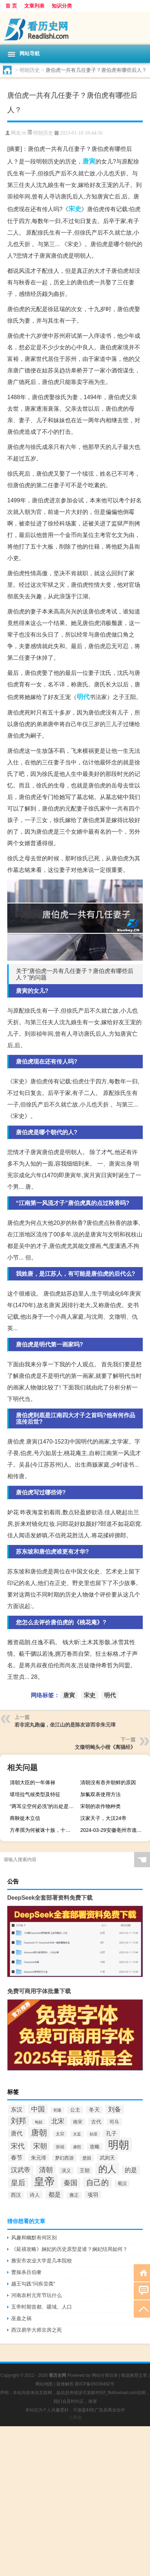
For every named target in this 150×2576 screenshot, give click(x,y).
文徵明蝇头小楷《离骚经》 (105, 1747)
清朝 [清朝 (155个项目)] (46, 2170)
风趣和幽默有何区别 (34, 2237)
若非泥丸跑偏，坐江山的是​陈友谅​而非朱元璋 (65, 1725)
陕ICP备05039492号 (94, 2384)
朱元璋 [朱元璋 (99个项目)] (38, 2158)
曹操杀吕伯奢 (26, 2272)
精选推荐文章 (134, 2375)
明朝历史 (30, 70)
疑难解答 (65, 2384)
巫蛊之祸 (21, 2318)
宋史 (74, 209)
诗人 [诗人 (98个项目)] (35, 2195)
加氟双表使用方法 (100, 1794)
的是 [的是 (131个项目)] (131, 2170)
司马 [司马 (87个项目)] (114, 2122)
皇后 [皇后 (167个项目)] (18, 2183)
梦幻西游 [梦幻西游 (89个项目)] (64, 2158)
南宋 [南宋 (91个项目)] (77, 2122)
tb (24, 133)
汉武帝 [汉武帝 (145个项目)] (20, 2170)
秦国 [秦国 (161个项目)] (70, 2183)
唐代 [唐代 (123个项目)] (16, 2133)
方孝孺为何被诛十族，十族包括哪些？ (44, 1830)
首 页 (11, 6)
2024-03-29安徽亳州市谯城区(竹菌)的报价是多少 (114, 1830)
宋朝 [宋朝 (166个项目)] (40, 2146)
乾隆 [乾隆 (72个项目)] (57, 2110)
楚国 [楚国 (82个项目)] (86, 2158)
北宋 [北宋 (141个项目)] (57, 2121)
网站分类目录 (105, 2375)
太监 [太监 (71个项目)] (77, 2134)
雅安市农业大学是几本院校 (41, 2260)
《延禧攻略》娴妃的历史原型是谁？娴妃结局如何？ (69, 2249)
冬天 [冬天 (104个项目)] (94, 2110)
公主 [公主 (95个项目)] (75, 2110)
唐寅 (88, 161)
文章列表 (34, 6)
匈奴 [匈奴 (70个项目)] (39, 2122)
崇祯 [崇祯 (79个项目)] (60, 2146)
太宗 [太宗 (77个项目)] (60, 2133)
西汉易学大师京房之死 (36, 2330)
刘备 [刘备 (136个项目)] (114, 2109)
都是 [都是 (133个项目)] (54, 2194)
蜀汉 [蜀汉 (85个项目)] (122, 2183)
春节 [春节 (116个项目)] (16, 2157)
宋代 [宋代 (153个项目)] (18, 2146)
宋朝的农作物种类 (100, 1806)
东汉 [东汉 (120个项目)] (16, 2109)
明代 (83, 696)
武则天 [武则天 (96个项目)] (107, 2158)
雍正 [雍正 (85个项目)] (74, 2195)
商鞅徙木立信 (25, 1818)
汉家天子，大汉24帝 (103, 1818)
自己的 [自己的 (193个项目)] (97, 2182)
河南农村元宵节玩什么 (36, 2295)
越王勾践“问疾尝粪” (33, 2284)
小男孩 (75, 2417)
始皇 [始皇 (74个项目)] (94, 2134)
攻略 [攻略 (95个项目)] (95, 2146)
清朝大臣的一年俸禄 (32, 1782)
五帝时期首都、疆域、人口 (41, 2307)
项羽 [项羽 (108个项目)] (92, 2195)
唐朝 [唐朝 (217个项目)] (39, 2132)
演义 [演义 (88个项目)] (66, 2170)
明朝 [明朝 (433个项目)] (118, 2145)
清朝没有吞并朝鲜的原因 (108, 1782)
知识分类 (62, 6)
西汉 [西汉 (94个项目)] (16, 2195)
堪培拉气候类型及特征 (35, 1794)
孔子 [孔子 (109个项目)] (111, 2133)
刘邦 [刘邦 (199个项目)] (18, 2121)
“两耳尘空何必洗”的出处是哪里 (44, 1806)
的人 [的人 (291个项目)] (107, 2169)
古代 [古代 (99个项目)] (96, 2122)
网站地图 (44, 2384)
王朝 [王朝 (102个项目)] (85, 2170)
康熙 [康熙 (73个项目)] (77, 2147)
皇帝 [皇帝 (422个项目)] (44, 2181)
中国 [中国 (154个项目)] (38, 2109)
